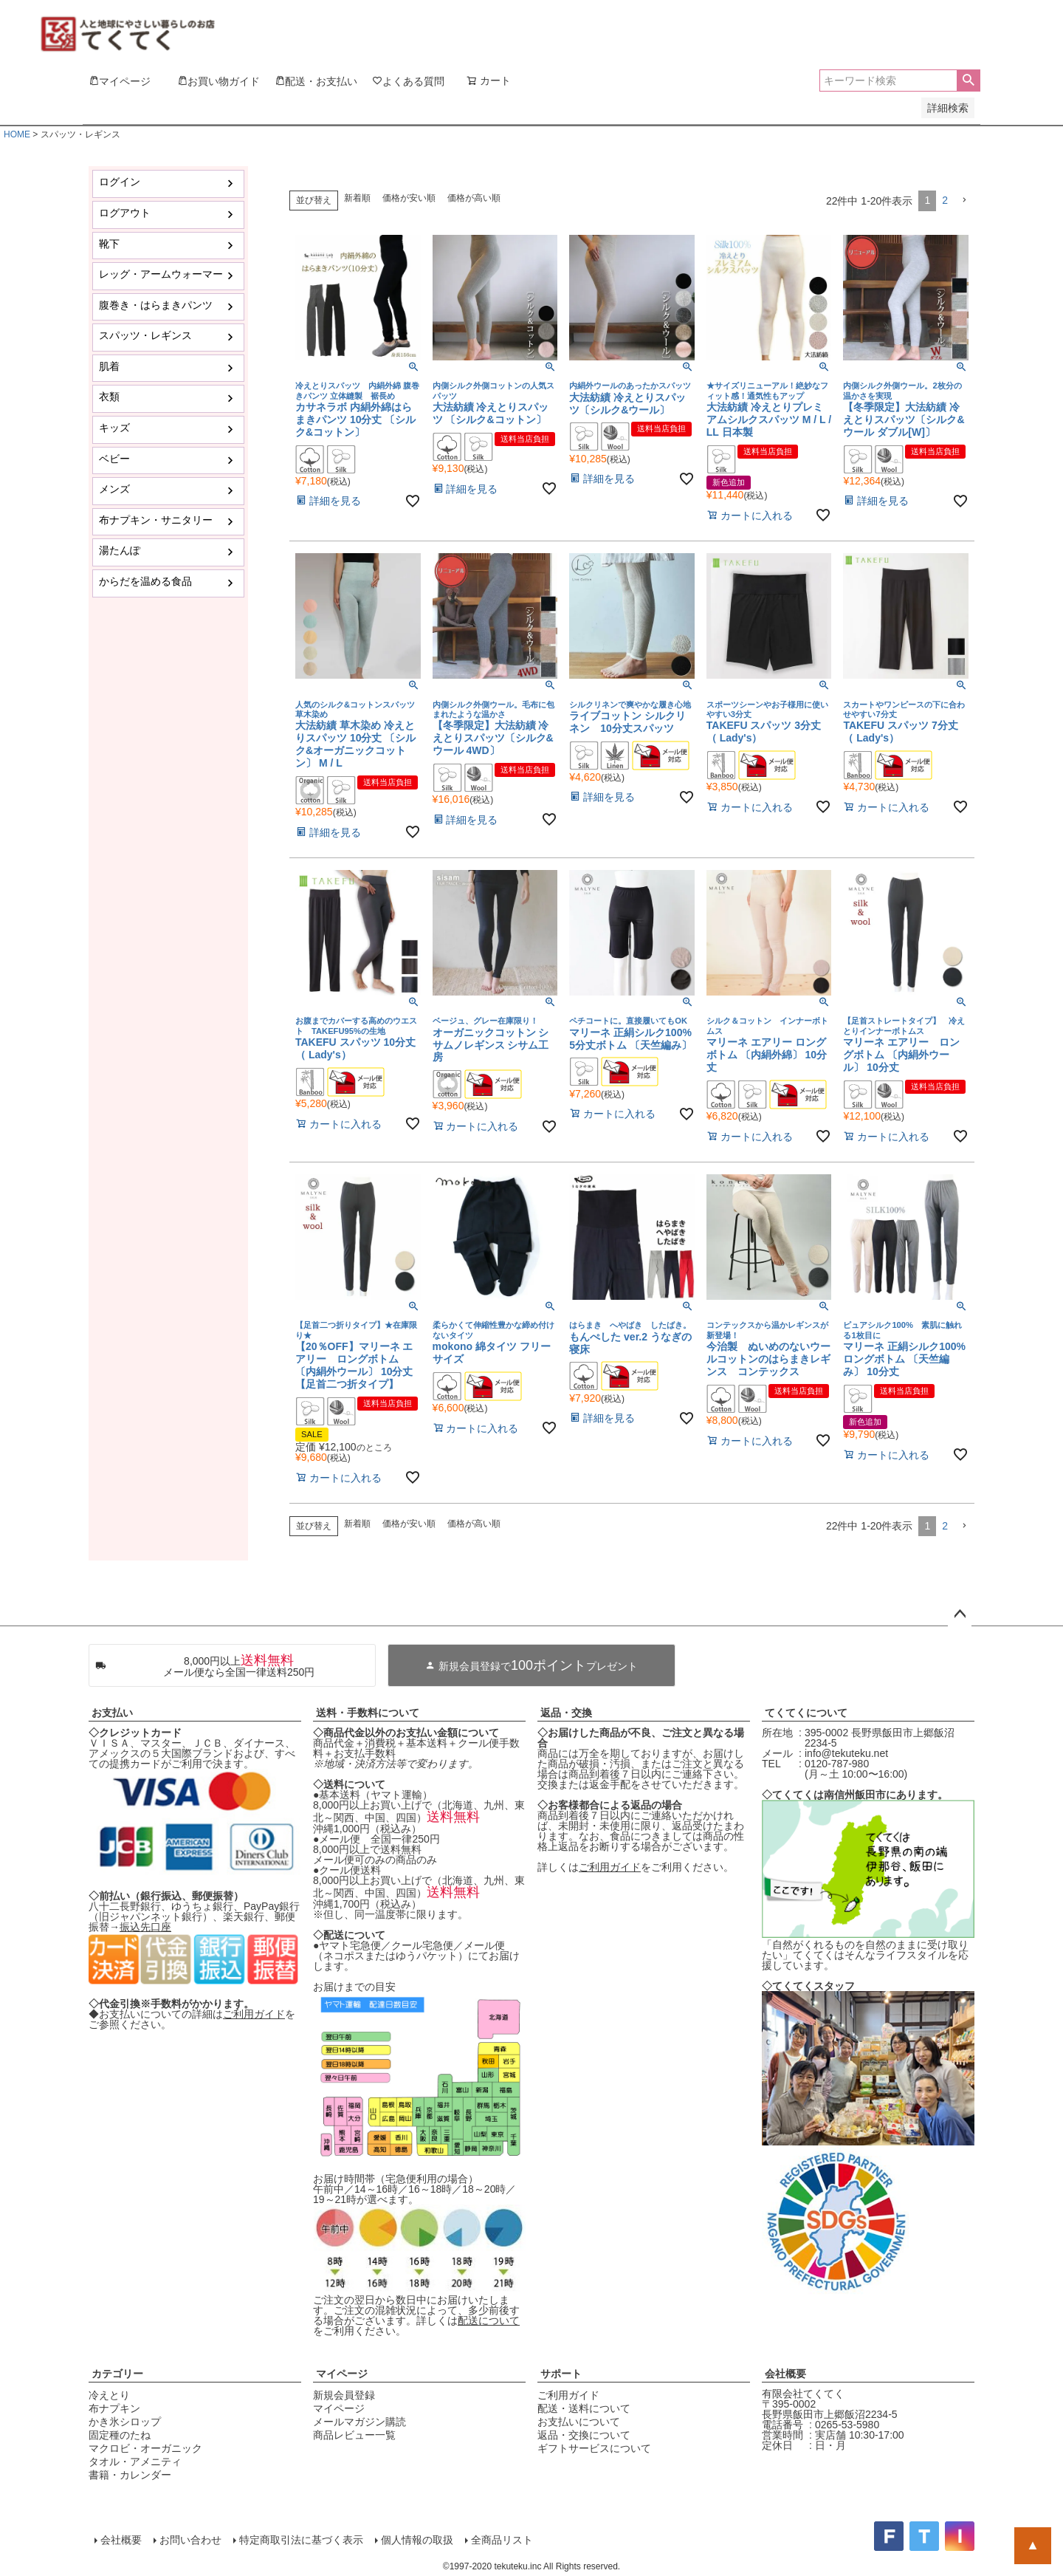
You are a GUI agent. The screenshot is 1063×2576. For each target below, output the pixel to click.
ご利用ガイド (254, 2014)
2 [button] (945, 200)
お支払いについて (578, 2422)
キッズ (114, 428)
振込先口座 (145, 1927)
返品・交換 (566, 1713)
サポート (561, 2374)
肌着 (109, 366)
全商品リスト (502, 2540)
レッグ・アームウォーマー (161, 274)
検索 (968, 80)
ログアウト (125, 213)
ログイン (119, 182)
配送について (489, 2320)
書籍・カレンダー (130, 2475)
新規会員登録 (344, 2395)
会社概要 (785, 2374)
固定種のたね (120, 2435)
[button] (964, 200)
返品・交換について (583, 2435)
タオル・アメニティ (135, 2461)
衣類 (109, 396)
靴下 (109, 244)
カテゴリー (117, 2374)
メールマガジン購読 (359, 2422)
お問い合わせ (190, 2540)
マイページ (342, 2374)
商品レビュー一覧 (354, 2435)
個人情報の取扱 (417, 2540)
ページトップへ (959, 1614)
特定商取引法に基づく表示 (301, 2540)
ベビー (114, 459)
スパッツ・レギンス (145, 335)
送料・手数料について (367, 1713)
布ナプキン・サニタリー (156, 520)
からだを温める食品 (145, 581)
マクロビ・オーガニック (145, 2448)
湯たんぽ (119, 550)
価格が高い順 (473, 198)
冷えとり (109, 2395)
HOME (17, 134)
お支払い (112, 1713)
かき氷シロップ (125, 2422)
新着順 (357, 198)
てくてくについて (806, 1713)
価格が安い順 (409, 198)
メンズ (114, 489)
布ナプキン (114, 2408)
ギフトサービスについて (594, 2448)
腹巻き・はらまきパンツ (156, 305)
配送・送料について (583, 2408)
